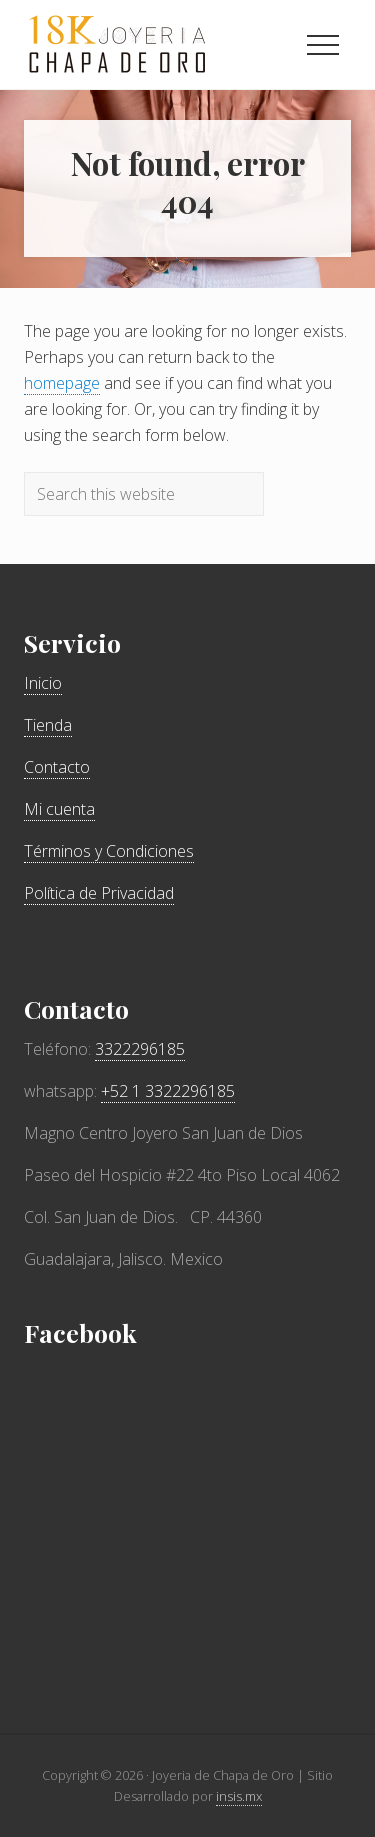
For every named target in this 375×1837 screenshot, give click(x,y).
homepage (62, 383)
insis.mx (239, 1796)
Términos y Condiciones (109, 851)
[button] (323, 45)
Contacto (57, 767)
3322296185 (140, 1049)
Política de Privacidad (99, 893)
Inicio (43, 683)
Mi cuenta (59, 809)
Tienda (48, 725)
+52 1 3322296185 (168, 1091)
